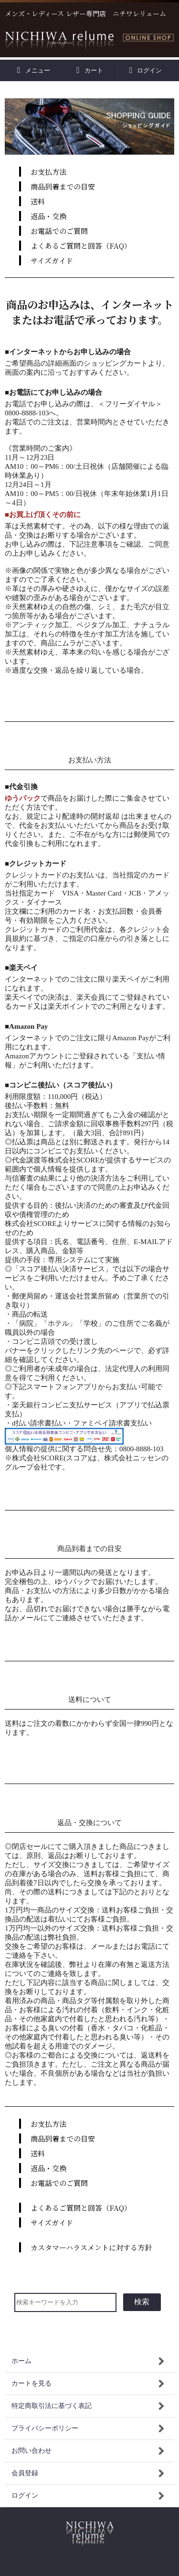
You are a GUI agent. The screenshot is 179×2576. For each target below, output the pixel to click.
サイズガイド (52, 260)
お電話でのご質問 (59, 231)
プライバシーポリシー (44, 2428)
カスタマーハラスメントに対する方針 (91, 2247)
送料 (38, 201)
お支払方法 (48, 172)
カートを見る (31, 2383)
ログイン (145, 70)
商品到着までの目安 (63, 186)
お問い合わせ (31, 2450)
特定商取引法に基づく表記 (51, 2405)
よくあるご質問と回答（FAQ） (81, 246)
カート (89, 70)
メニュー (33, 70)
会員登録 (24, 2473)
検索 (141, 2302)
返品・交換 (48, 216)
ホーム (21, 2361)
